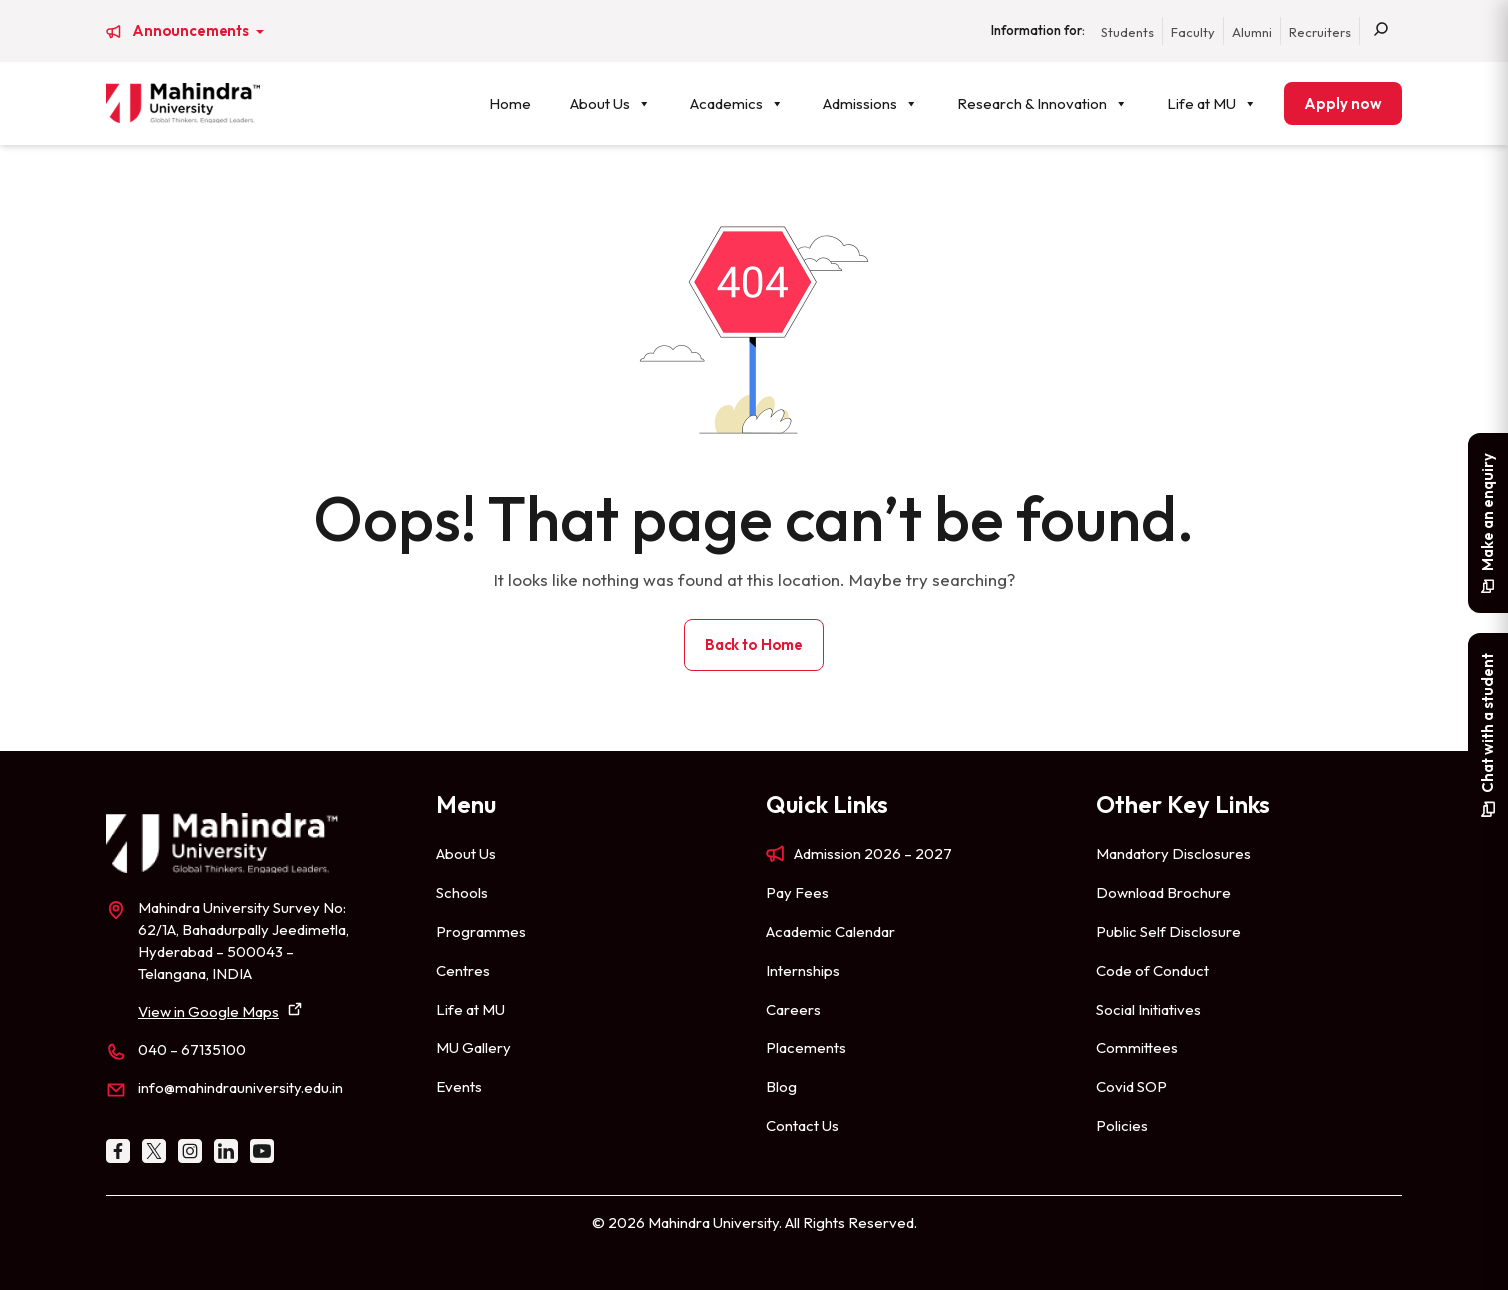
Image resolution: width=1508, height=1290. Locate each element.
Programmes (481, 931)
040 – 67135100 (192, 1049)
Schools (462, 892)
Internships (803, 970)
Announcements (192, 31)
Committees (1137, 1047)
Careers (793, 1009)
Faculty (1193, 32)
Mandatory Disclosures (1173, 853)
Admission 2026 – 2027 (873, 853)
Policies (1122, 1125)
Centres (463, 970)
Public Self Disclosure (1168, 931)
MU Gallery (473, 1047)
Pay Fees (797, 892)
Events (459, 1086)
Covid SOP (1131, 1086)
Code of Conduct (1152, 970)
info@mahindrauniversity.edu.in (240, 1087)
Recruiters (1320, 32)
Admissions (870, 103)
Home (510, 103)
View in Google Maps (208, 1011)
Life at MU (1212, 103)
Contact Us (802, 1125)
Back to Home (754, 644)
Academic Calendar (830, 931)
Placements (806, 1047)
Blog (781, 1086)
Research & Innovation (1042, 103)
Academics (737, 103)
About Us (610, 103)
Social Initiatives (1148, 1009)
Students (1127, 32)
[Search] (1381, 31)
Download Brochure (1163, 892)
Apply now (1343, 103)
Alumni (1252, 32)
